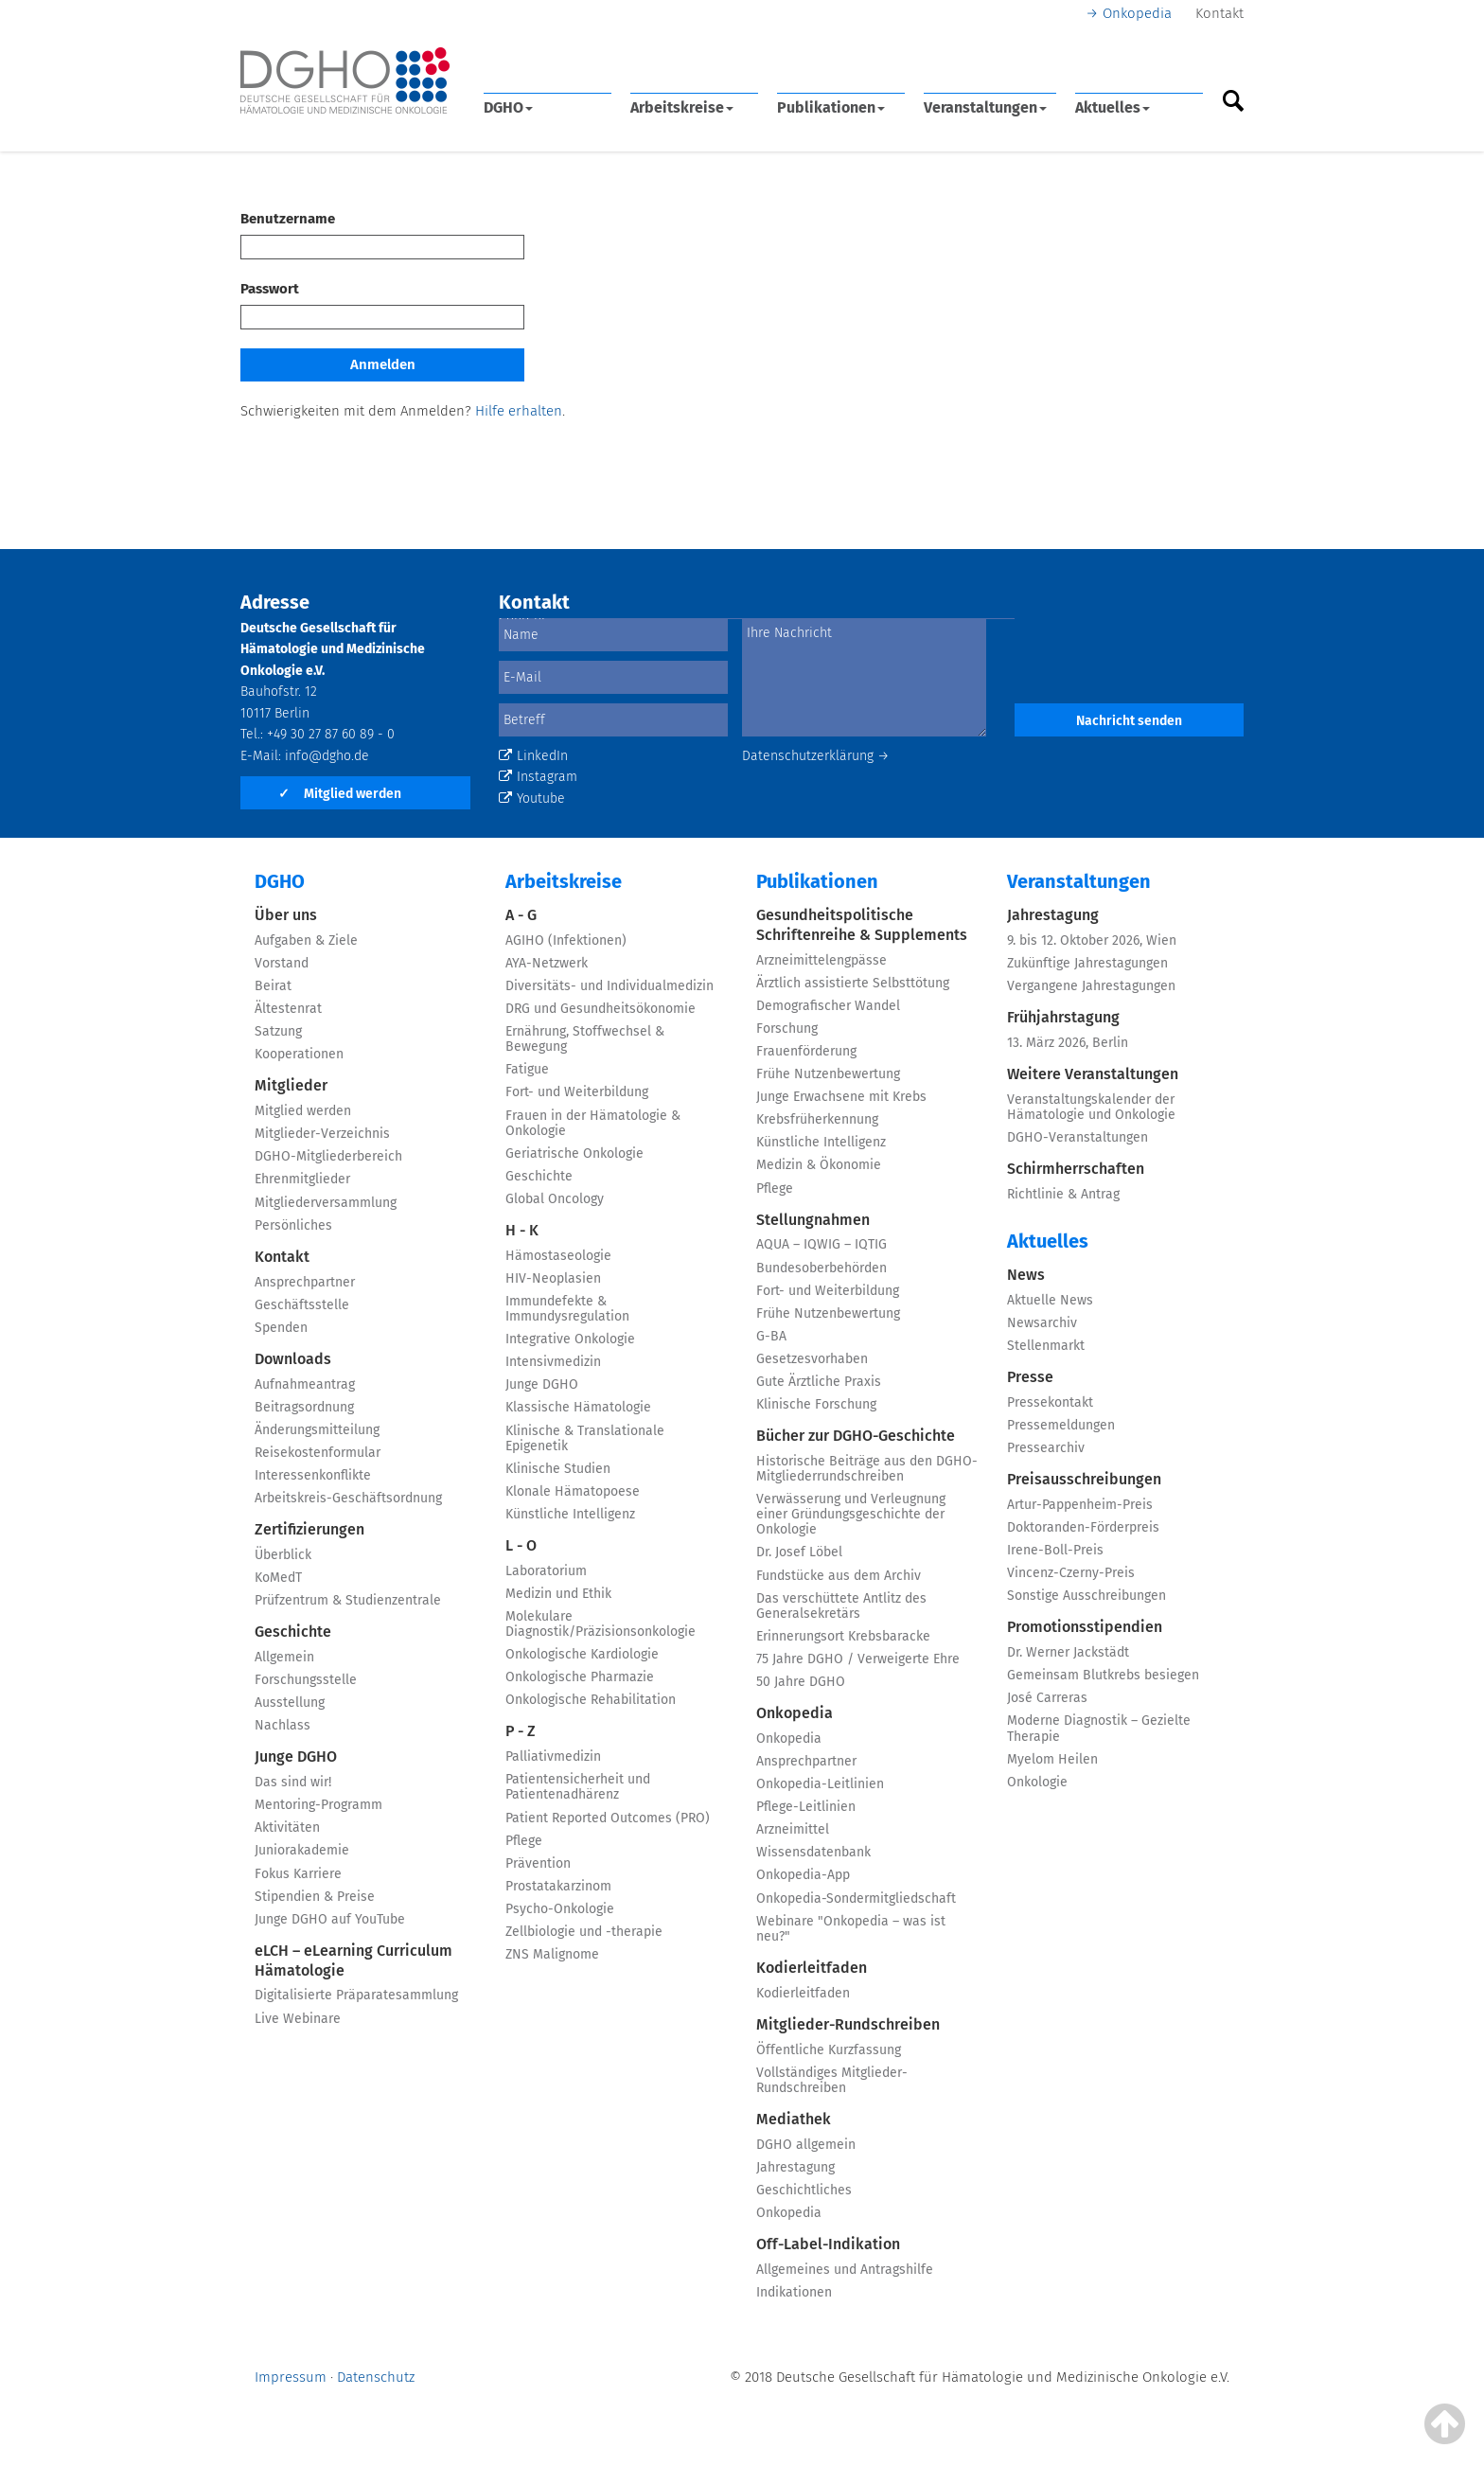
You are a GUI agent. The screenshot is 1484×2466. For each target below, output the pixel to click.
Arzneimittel (792, 1829)
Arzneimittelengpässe (821, 960)
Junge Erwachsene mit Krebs (841, 1097)
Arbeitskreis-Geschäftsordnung (348, 1498)
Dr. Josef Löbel (799, 1552)
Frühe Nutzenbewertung (828, 1074)
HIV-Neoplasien (553, 1278)
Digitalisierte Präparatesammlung (356, 1995)
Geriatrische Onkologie (574, 1153)
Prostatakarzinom (558, 1886)
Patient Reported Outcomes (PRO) (607, 1818)
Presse (1030, 1377)
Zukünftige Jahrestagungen (1087, 963)
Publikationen (831, 107)
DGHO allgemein (806, 2145)
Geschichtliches (804, 2190)
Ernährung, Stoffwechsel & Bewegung (584, 1039)
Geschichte (293, 1632)
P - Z (520, 1731)
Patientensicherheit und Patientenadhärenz (577, 1786)
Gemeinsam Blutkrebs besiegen (1103, 1675)
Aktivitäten (287, 1827)
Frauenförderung (806, 1051)
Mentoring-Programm (318, 1805)
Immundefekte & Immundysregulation (567, 1308)
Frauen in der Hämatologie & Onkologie (592, 1123)
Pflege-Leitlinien (806, 1807)
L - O (521, 1545)
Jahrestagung (795, 2167)
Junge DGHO (296, 1756)
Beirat (273, 986)
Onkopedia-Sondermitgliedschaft (856, 1898)
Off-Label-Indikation (828, 2244)
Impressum (291, 2377)
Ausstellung (290, 1702)
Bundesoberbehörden (821, 1268)
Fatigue (527, 1069)
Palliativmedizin (553, 1756)
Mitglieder (291, 1085)
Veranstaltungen (985, 107)
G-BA (771, 1336)
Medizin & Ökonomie (818, 1165)
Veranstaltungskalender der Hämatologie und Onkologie (1091, 1107)
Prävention (538, 1863)
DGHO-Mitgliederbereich (328, 1156)
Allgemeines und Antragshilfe (844, 2270)
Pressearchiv (1046, 1448)
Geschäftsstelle (302, 1305)
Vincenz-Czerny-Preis (1071, 1573)
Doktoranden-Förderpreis (1083, 1527)
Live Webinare (298, 2019)
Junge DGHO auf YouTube (330, 1919)
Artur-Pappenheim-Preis (1080, 1505)
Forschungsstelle (306, 1680)
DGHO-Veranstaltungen (1077, 1137)
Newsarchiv (1042, 1323)
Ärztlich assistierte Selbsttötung (852, 983)
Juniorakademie (302, 1850)
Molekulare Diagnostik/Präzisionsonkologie (600, 1624)
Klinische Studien (557, 1469)
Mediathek (793, 2119)
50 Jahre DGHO (800, 1682)
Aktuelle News (1050, 1300)
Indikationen (794, 2292)
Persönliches (293, 1225)
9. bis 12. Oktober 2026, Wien (1091, 940)
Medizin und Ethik (558, 1594)
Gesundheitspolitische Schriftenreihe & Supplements (861, 925)
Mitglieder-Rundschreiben (848, 2024)
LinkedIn (533, 756)
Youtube (532, 798)
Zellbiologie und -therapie (583, 1932)
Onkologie (1037, 1782)
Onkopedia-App (803, 1875)
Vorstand (282, 963)
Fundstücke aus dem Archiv (838, 1576)
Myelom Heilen (1052, 1759)
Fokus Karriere (298, 1874)
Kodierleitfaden (811, 1968)
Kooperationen (299, 1054)
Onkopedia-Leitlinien (820, 1784)
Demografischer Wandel (828, 1006)
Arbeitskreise (681, 107)
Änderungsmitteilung (317, 1430)
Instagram (538, 777)
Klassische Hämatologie (578, 1407)
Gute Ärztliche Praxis (818, 1382)
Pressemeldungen (1061, 1425)
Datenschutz (376, 2377)
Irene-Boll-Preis (1055, 1550)
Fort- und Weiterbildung (576, 1092)
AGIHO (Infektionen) (566, 940)
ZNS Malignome (552, 1954)
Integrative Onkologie (570, 1339)
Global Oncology (554, 1199)
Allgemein (284, 1657)
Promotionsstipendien (1084, 1627)
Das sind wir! (293, 1782)
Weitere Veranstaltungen (1092, 1074)
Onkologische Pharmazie (579, 1677)
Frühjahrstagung (1063, 1017)
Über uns (286, 915)
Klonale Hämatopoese (572, 1491)
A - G (521, 915)
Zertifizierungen (309, 1529)
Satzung (278, 1031)
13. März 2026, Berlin (1067, 1043)
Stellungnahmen (813, 1220)
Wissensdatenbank (813, 1852)
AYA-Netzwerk (546, 963)
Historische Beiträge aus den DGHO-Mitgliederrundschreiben (867, 1468)
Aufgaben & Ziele (306, 940)
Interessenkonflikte (313, 1475)
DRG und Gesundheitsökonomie (600, 1009)
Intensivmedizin (553, 1362)
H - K (522, 1230)
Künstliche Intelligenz (570, 1514)
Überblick (283, 1555)
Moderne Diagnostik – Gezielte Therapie (1099, 1728)
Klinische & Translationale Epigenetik (584, 1438)
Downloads (293, 1359)
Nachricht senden (1129, 721)
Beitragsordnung (304, 1407)
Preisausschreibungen (1084, 1479)
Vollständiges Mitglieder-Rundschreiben (832, 2080)
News (1026, 1275)
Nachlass (282, 1725)
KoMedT (278, 1578)
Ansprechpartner (305, 1282)
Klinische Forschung (816, 1404)
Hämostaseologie (558, 1256)
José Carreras (1047, 1698)
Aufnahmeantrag (305, 1384)
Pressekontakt (1050, 1402)
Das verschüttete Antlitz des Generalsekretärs (841, 1606)
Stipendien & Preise (315, 1897)
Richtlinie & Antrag (1063, 1194)
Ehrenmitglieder (302, 1179)
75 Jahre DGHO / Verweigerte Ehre (858, 1659)
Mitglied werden (339, 794)
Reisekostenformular (317, 1453)
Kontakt (1219, 13)
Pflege (523, 1841)
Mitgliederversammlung (326, 1203)
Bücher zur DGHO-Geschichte (855, 1436)
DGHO (508, 107)
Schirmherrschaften (1075, 1169)
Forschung (787, 1028)
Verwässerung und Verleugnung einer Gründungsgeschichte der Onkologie (850, 1514)
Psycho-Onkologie (559, 1909)
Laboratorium (546, 1571)
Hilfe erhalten (518, 410)
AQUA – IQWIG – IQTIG (821, 1244)
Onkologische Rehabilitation (590, 1700)
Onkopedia (1137, 13)
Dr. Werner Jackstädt (1068, 1652)
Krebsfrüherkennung (817, 1119)
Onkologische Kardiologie (582, 1654)
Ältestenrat (288, 1009)
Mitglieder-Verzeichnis (322, 1134)
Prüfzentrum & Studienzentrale (348, 1600)
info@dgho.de (327, 756)
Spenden (281, 1328)
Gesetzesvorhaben (812, 1359)
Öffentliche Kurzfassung (828, 2050)
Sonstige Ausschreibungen (1086, 1596)
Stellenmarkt (1046, 1346)
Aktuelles (1112, 107)
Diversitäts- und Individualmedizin (609, 986)
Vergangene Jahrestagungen (1091, 986)
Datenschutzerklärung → (816, 756)
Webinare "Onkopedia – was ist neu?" (850, 1928)
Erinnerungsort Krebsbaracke (843, 1636)
